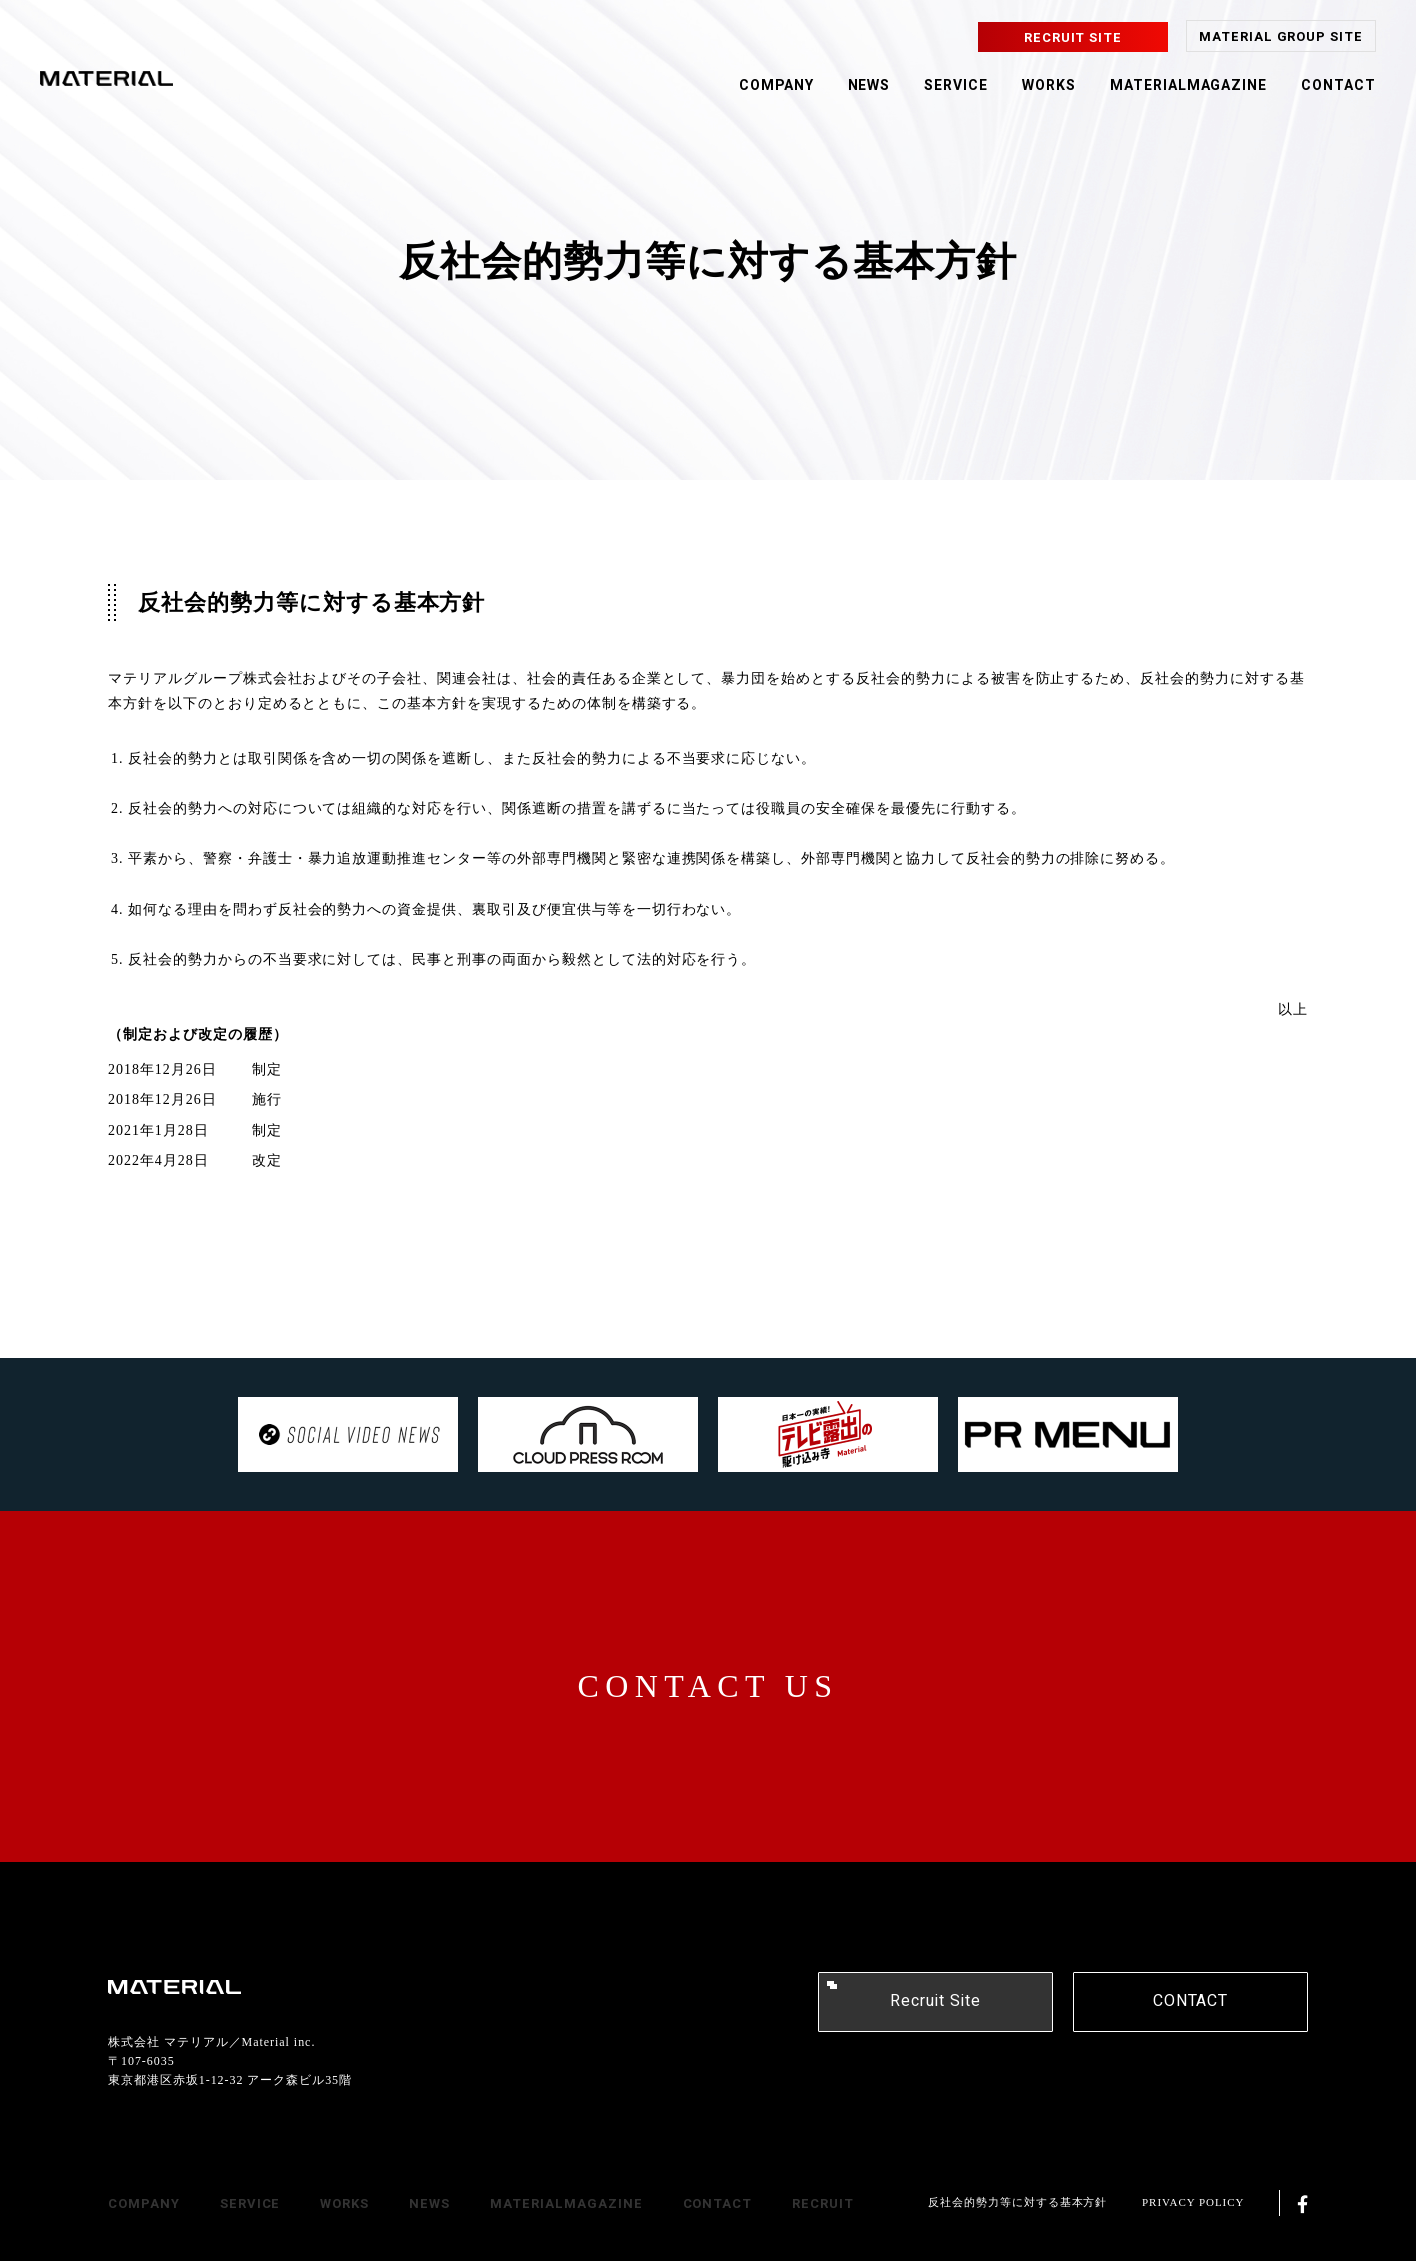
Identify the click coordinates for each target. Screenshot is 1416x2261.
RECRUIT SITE (1073, 37)
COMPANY (776, 85)
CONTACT (1338, 85)
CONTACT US (708, 1686)
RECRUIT (823, 2203)
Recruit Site (935, 2001)
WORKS (1049, 85)
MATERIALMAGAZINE (1188, 85)
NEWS (869, 85)
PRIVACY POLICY (1193, 2202)
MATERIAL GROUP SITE (1281, 36)
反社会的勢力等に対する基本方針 (1017, 2202)
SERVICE (956, 85)
